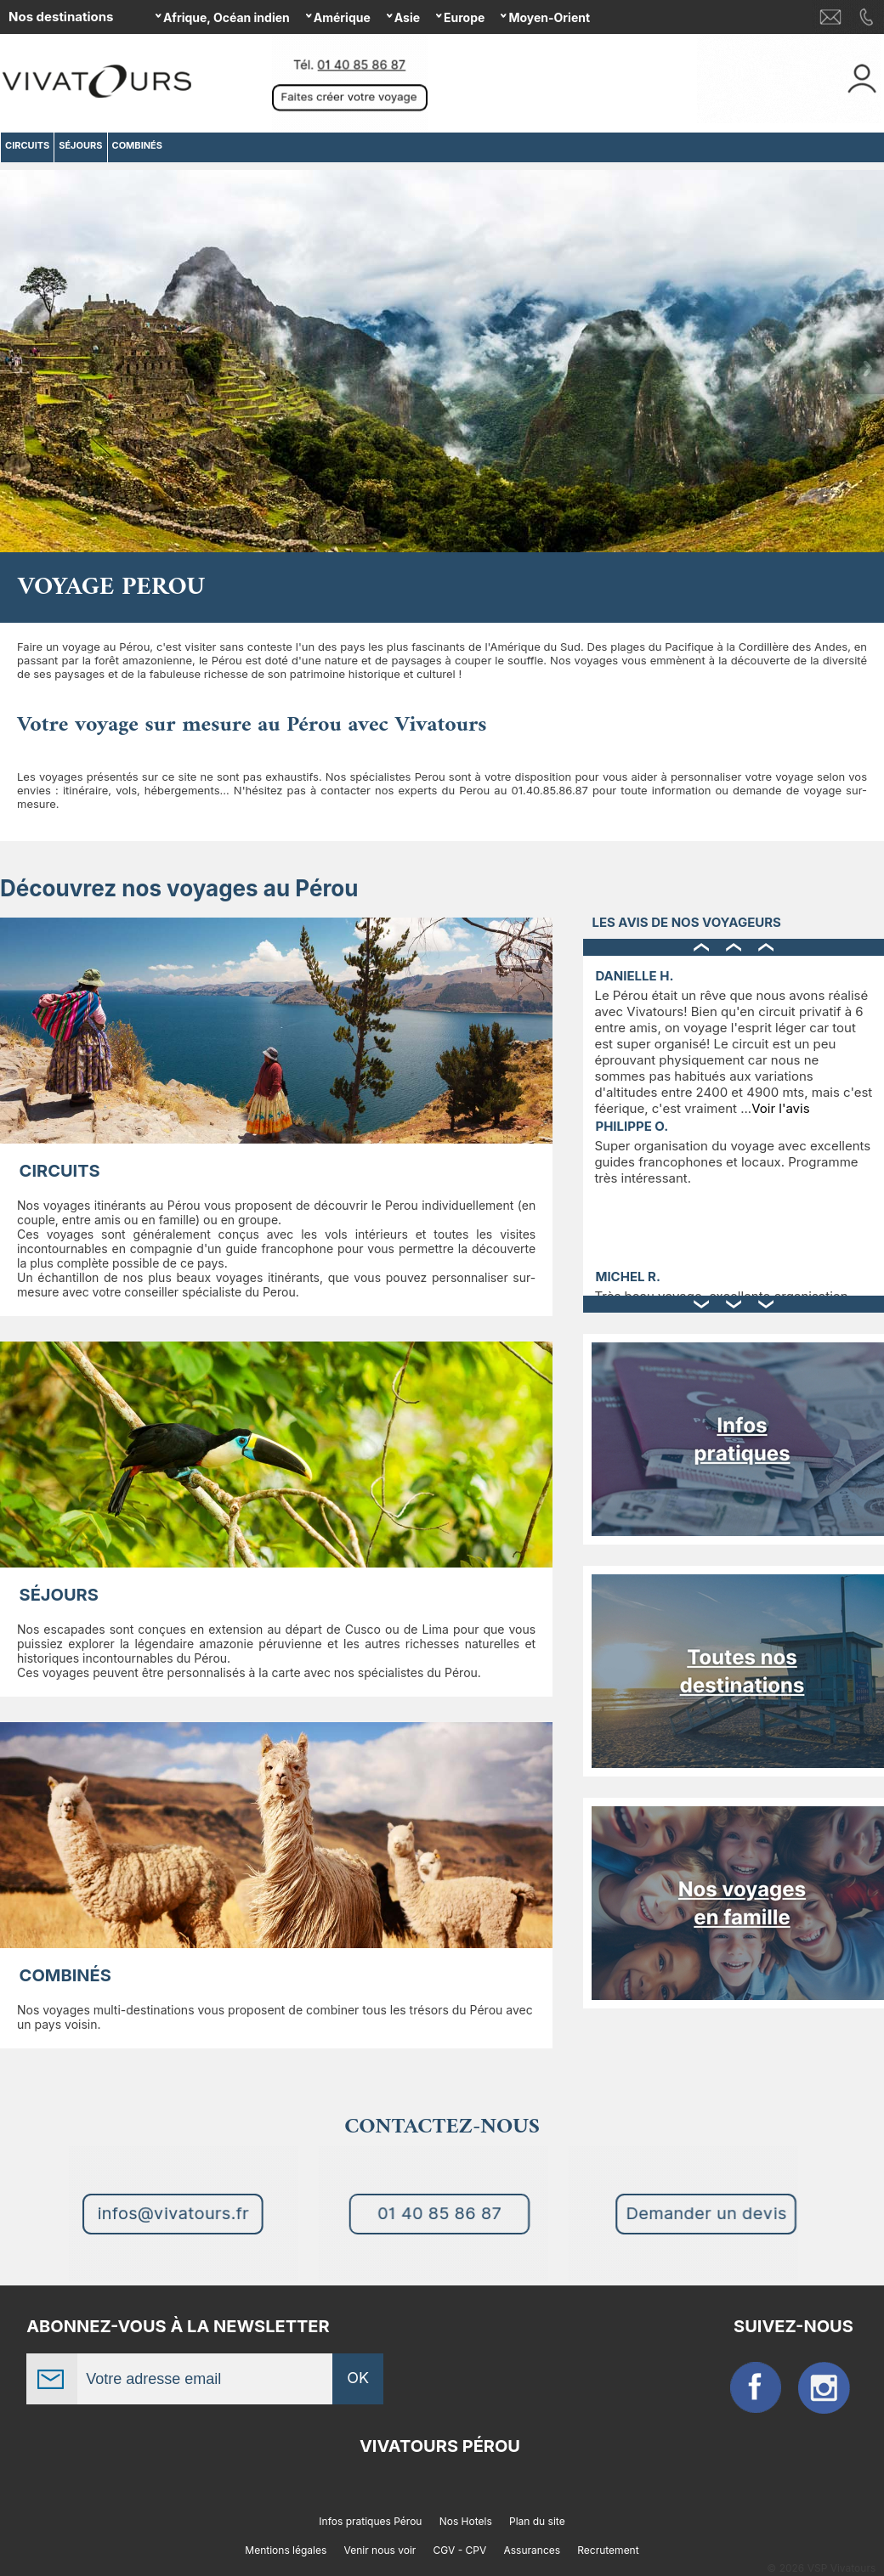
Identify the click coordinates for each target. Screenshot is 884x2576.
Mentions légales (285, 2550)
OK (358, 2378)
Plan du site (537, 2521)
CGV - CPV (460, 2550)
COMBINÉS (65, 1975)
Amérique (342, 17)
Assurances (532, 2550)
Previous (16, 368)
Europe (464, 17)
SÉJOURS (59, 1595)
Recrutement (607, 2550)
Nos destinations (60, 16)
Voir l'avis (780, 1108)
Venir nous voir (380, 2550)
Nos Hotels (465, 2521)
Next (868, 368)
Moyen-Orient (549, 17)
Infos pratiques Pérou (370, 2521)
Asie (407, 17)
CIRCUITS (60, 1171)
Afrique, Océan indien (226, 17)
